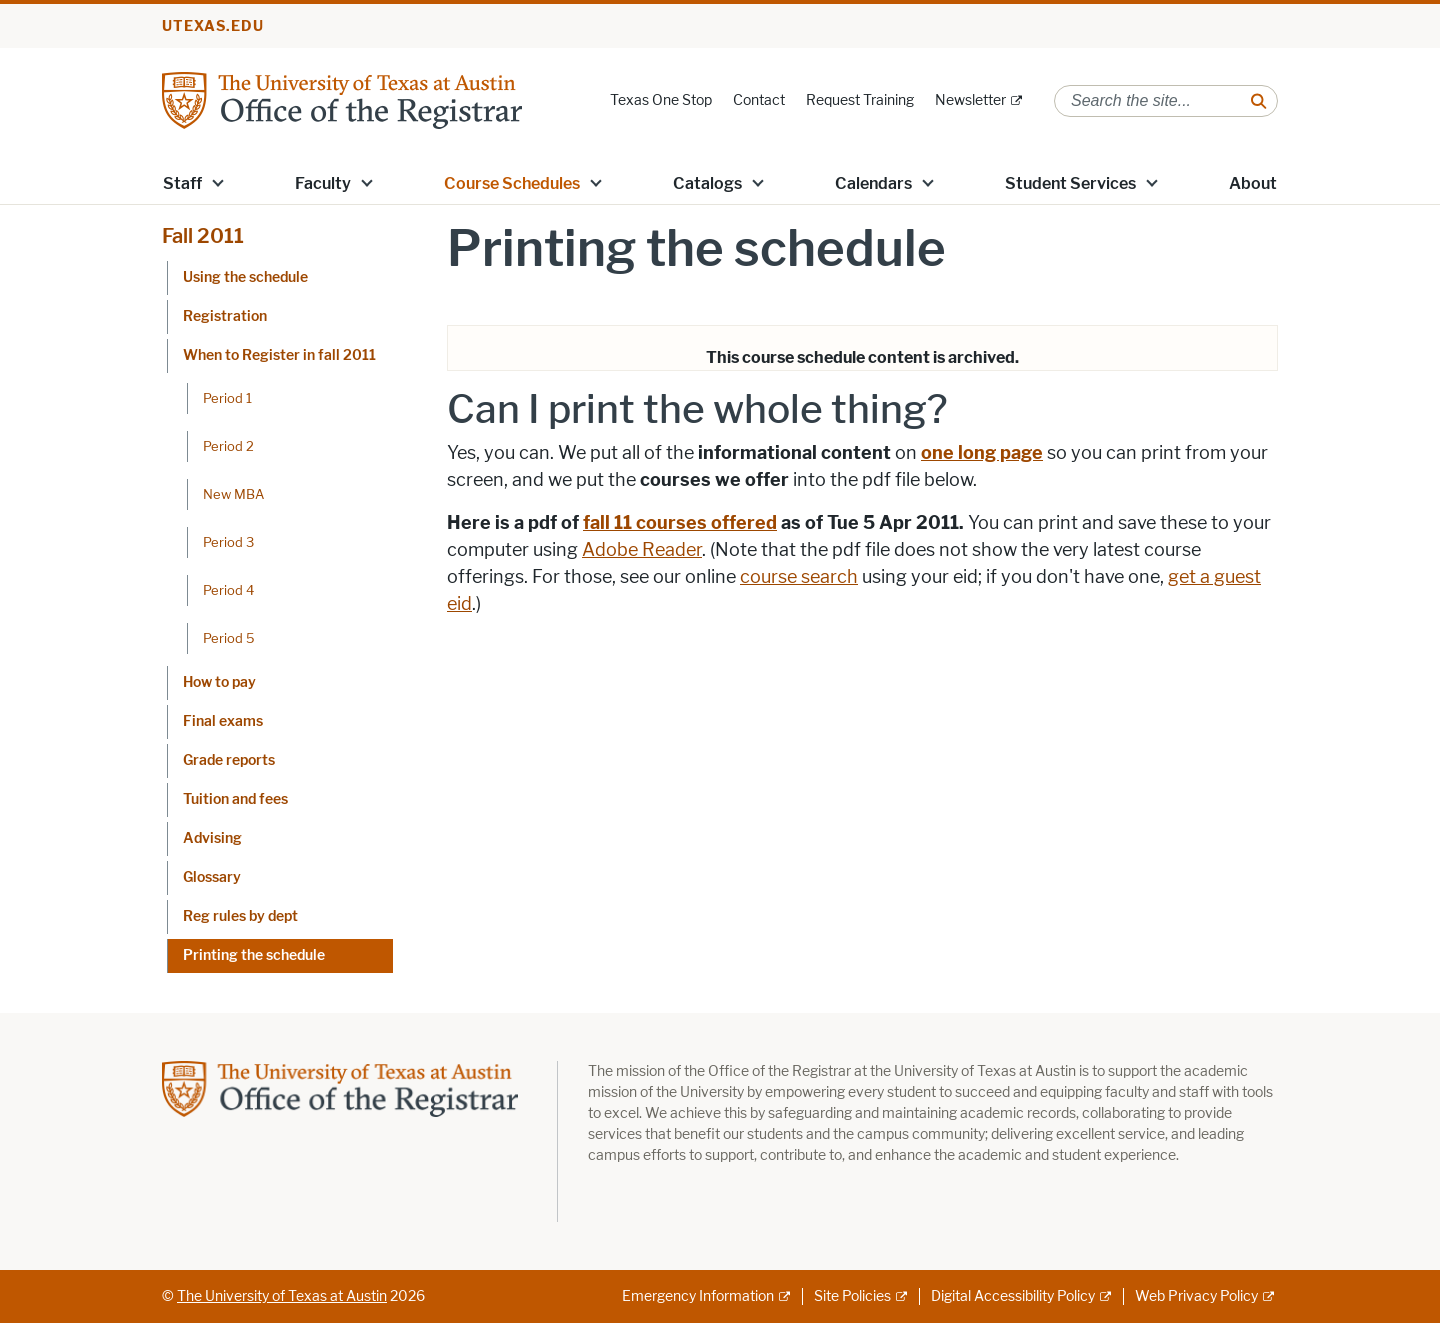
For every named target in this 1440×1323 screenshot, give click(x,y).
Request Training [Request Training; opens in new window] (860, 100)
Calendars (873, 183)
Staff (182, 183)
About (1253, 183)
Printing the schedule (254, 955)
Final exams (223, 721)
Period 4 (228, 590)
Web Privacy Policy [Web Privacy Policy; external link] (1196, 1296)
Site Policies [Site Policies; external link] (852, 1296)
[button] (218, 182)
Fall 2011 (203, 236)
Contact (759, 100)
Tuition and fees (235, 799)
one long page (982, 453)
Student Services (1070, 183)
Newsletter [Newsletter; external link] (970, 100)
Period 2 (228, 446)
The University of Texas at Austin (282, 1296)
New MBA (233, 494)
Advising (212, 838)
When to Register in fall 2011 (279, 355)
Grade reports (229, 760)
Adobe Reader (642, 550)
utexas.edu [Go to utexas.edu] (213, 26)
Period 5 (229, 638)
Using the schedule (245, 277)
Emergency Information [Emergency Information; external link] (698, 1296)
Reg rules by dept (240, 916)
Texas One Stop (661, 100)
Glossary (212, 877)
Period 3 (228, 542)
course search (799, 577)
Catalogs (707, 183)
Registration (225, 316)
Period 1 (227, 398)
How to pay (219, 682)
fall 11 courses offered (680, 523)
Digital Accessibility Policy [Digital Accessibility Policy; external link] (1013, 1296)
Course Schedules (512, 183)
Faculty (323, 183)
